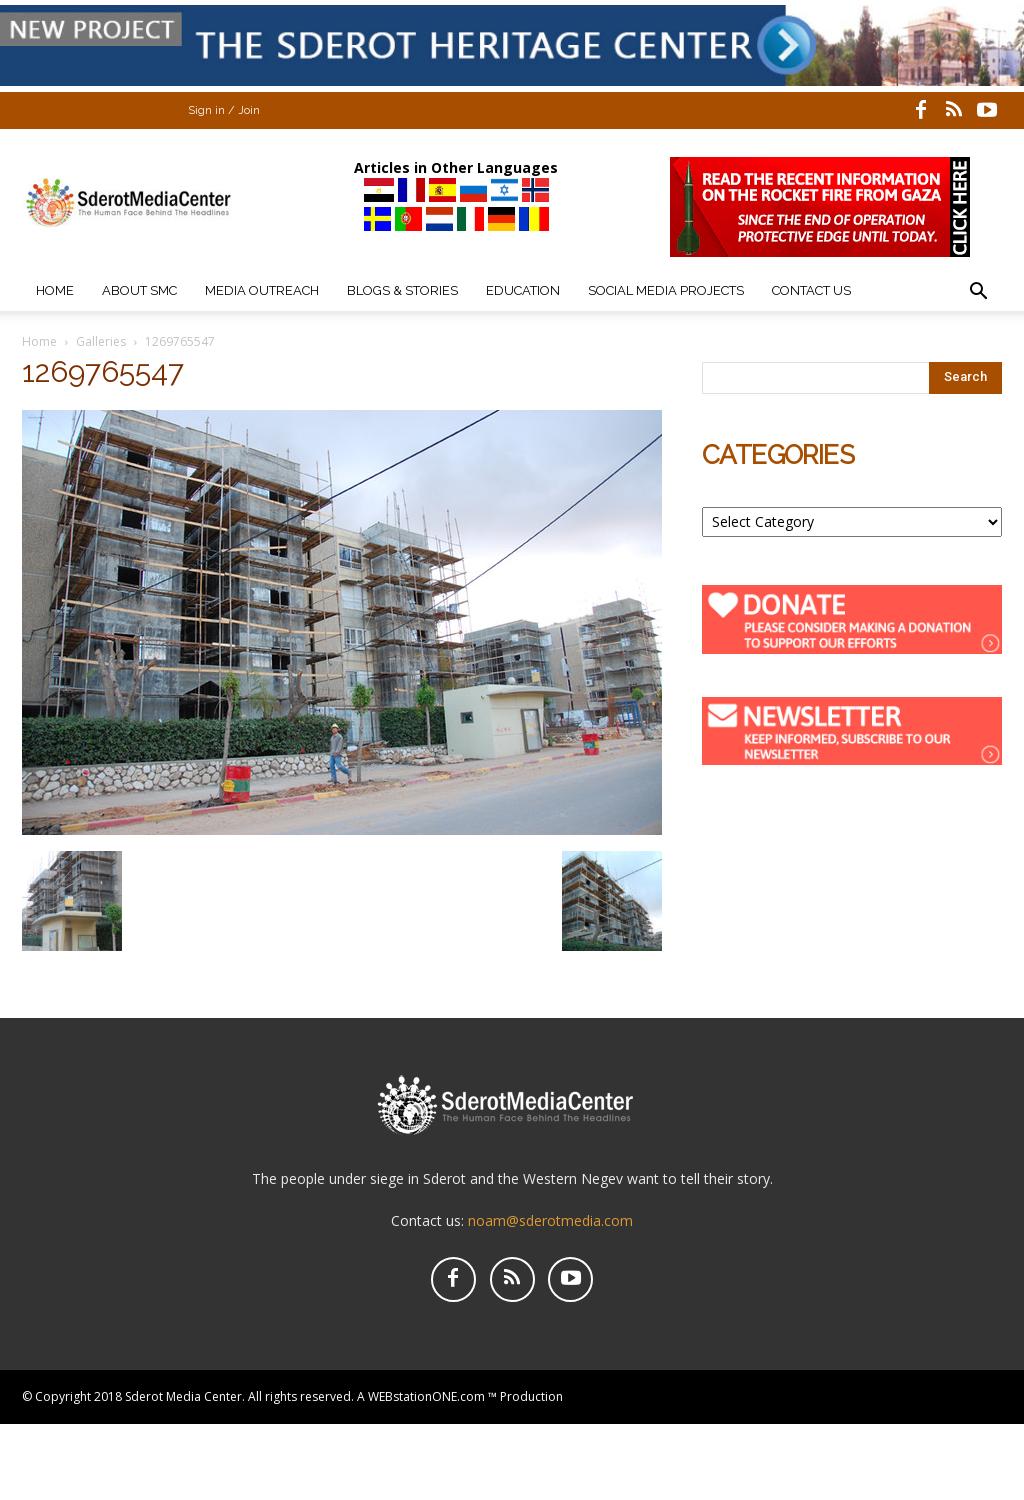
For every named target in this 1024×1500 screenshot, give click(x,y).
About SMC (139, 290)
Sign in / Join (224, 110)
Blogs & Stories (402, 290)
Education (523, 290)
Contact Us (811, 290)
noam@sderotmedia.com (550, 1220)
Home (55, 290)
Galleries (101, 341)
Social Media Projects (666, 290)
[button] (978, 293)
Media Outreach (262, 290)
